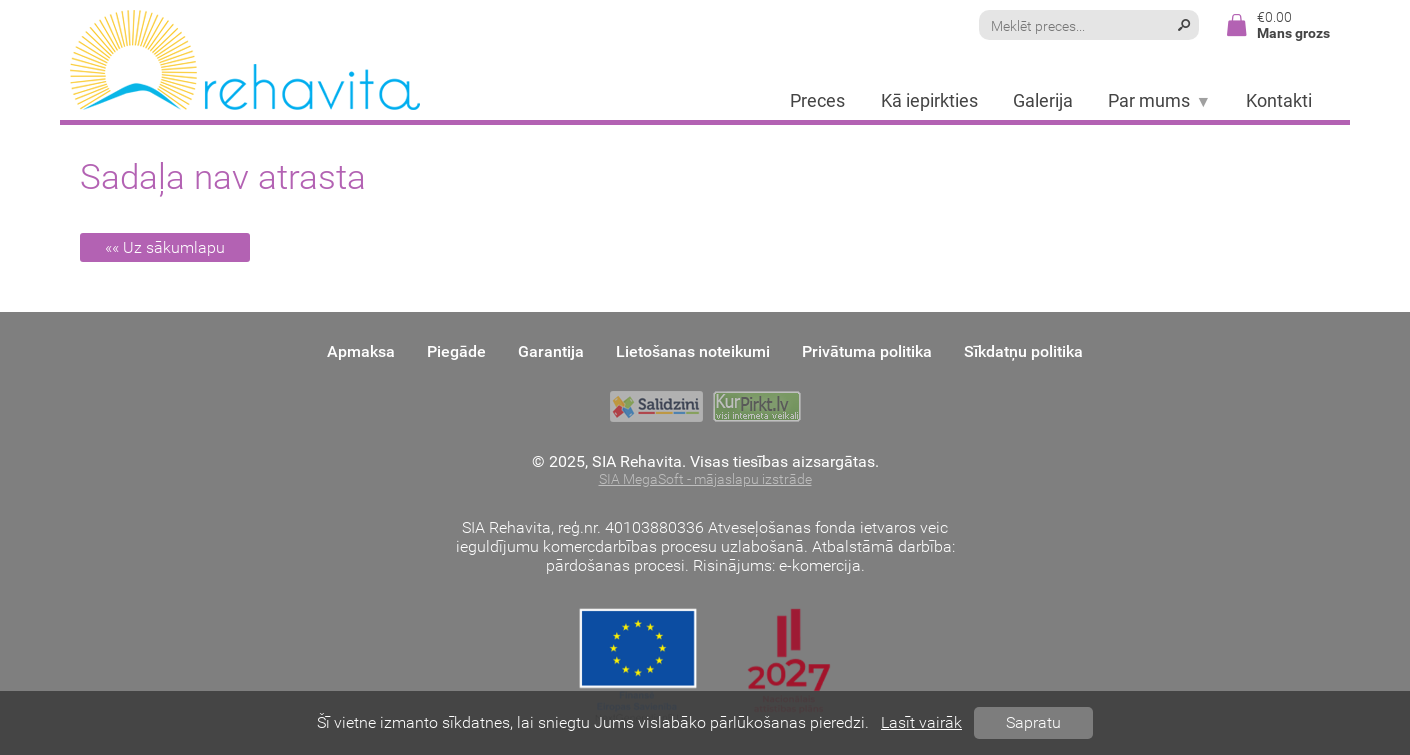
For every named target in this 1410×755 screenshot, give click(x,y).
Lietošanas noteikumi (693, 351)
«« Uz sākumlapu (165, 247)
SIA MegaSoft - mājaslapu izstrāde (705, 479)
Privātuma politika (867, 351)
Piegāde (456, 351)
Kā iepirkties (929, 101)
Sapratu (1033, 722)
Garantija (551, 351)
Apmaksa (361, 351)
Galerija (1043, 101)
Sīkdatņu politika (1023, 351)
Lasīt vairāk (921, 722)
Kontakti (1279, 101)
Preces (817, 101)
